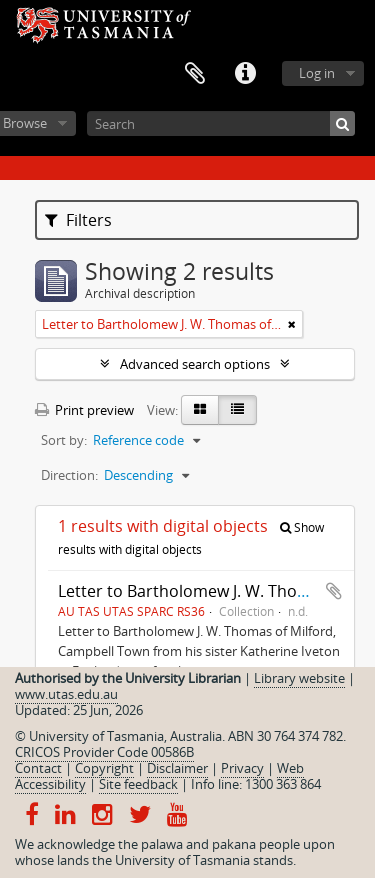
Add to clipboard (334, 591)
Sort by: (64, 440)
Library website (299, 678)
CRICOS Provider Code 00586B (104, 752)
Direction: (69, 475)
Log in (317, 73)
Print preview (84, 410)
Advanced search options (195, 364)
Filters (78, 220)
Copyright (104, 768)
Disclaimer (177, 768)
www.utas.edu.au (66, 694)
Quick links (245, 74)
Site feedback (138, 784)
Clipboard (195, 74)
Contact (38, 768)
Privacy (242, 768)
